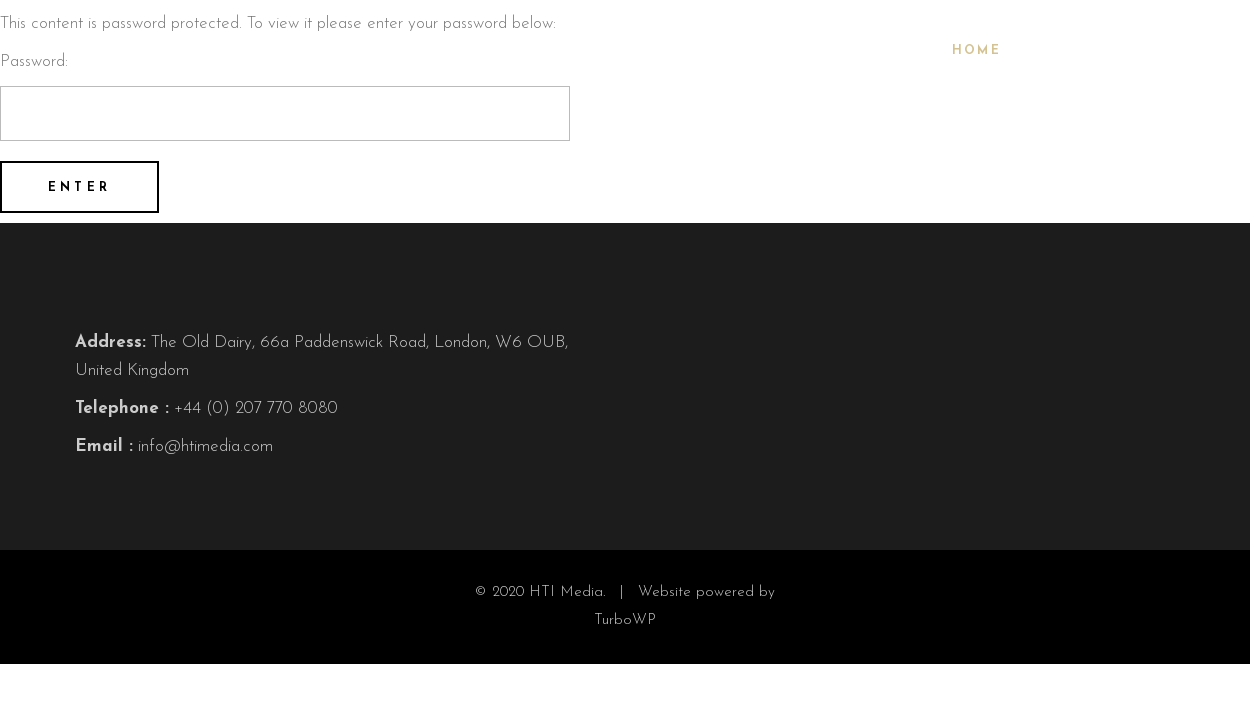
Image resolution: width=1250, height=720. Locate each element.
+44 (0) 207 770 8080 (256, 408)
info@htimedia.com (205, 446)
